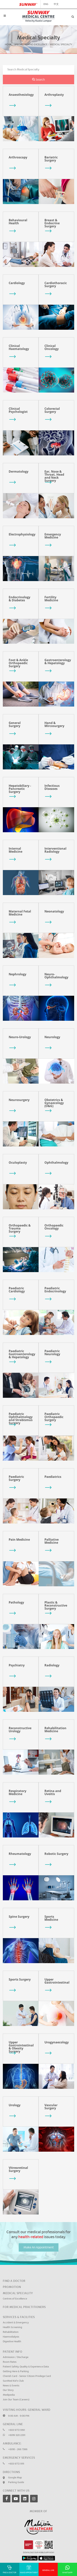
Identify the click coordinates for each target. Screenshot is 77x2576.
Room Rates (9, 2362)
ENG (46, 4)
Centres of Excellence (15, 2299)
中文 (56, 4)
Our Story (8, 2390)
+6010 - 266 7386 (17, 2449)
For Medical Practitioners (24, 2307)
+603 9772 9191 (16, 2430)
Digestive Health (12, 2341)
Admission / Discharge (15, 2357)
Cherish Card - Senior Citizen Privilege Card (27, 2376)
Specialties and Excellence (30, 44)
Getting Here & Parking (16, 2371)
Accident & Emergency (16, 2322)
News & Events (11, 2385)
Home (8, 44)
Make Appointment (29, 2569)
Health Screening (12, 2327)
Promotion (12, 2287)
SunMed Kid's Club (13, 2381)
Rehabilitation (11, 2332)
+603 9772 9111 (16, 2464)
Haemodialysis (11, 2337)
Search (38, 79)
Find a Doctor (14, 2281)
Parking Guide (16, 2482)
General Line (48, 2570)
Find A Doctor (9, 2569)
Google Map (15, 2477)
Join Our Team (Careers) (16, 2399)
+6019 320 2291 (16, 2435)
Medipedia (9, 2395)
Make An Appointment (38, 2247)
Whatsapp (67, 2569)
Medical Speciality (18, 2293)
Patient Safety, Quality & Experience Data (26, 2367)
